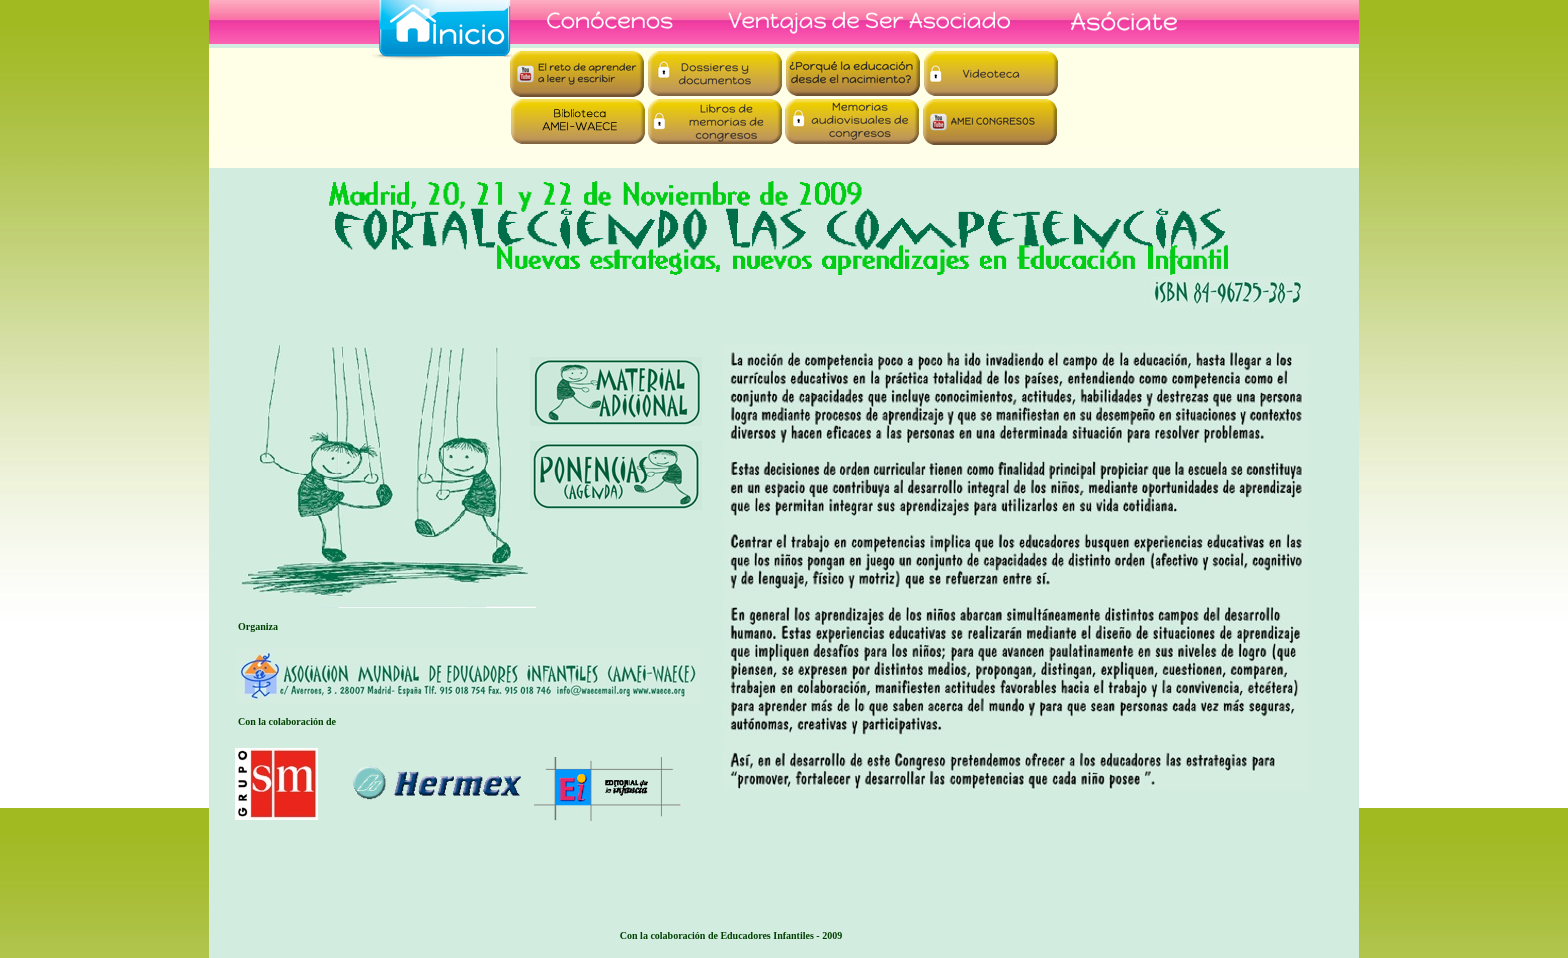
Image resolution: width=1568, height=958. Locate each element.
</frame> (784, 108)
